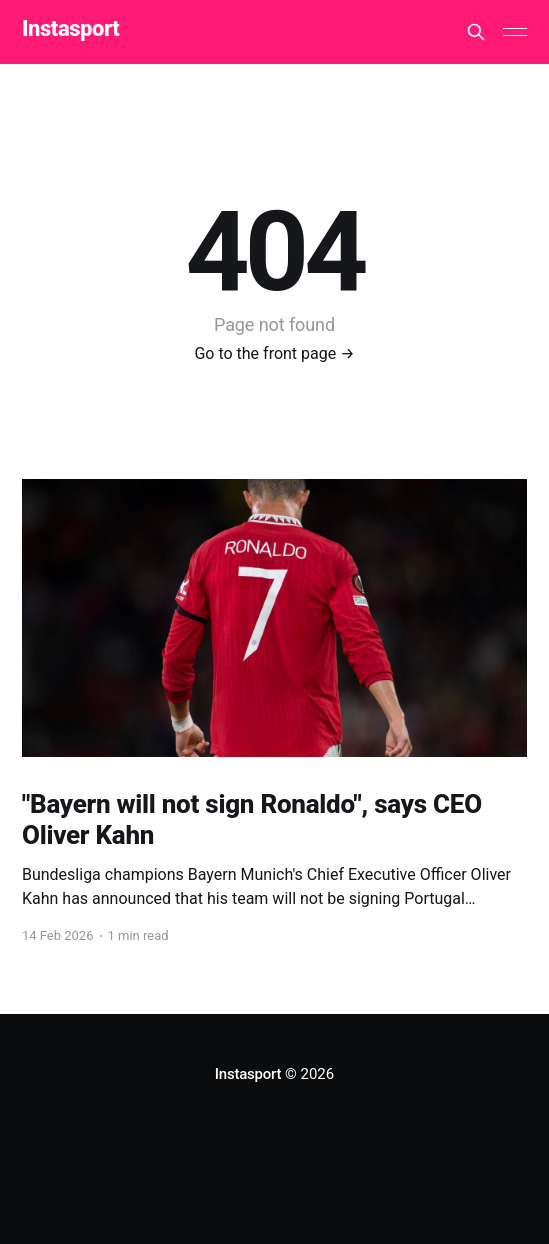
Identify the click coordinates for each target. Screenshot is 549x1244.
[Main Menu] (515, 32)
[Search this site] (476, 32)
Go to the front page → (274, 353)
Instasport (70, 29)
